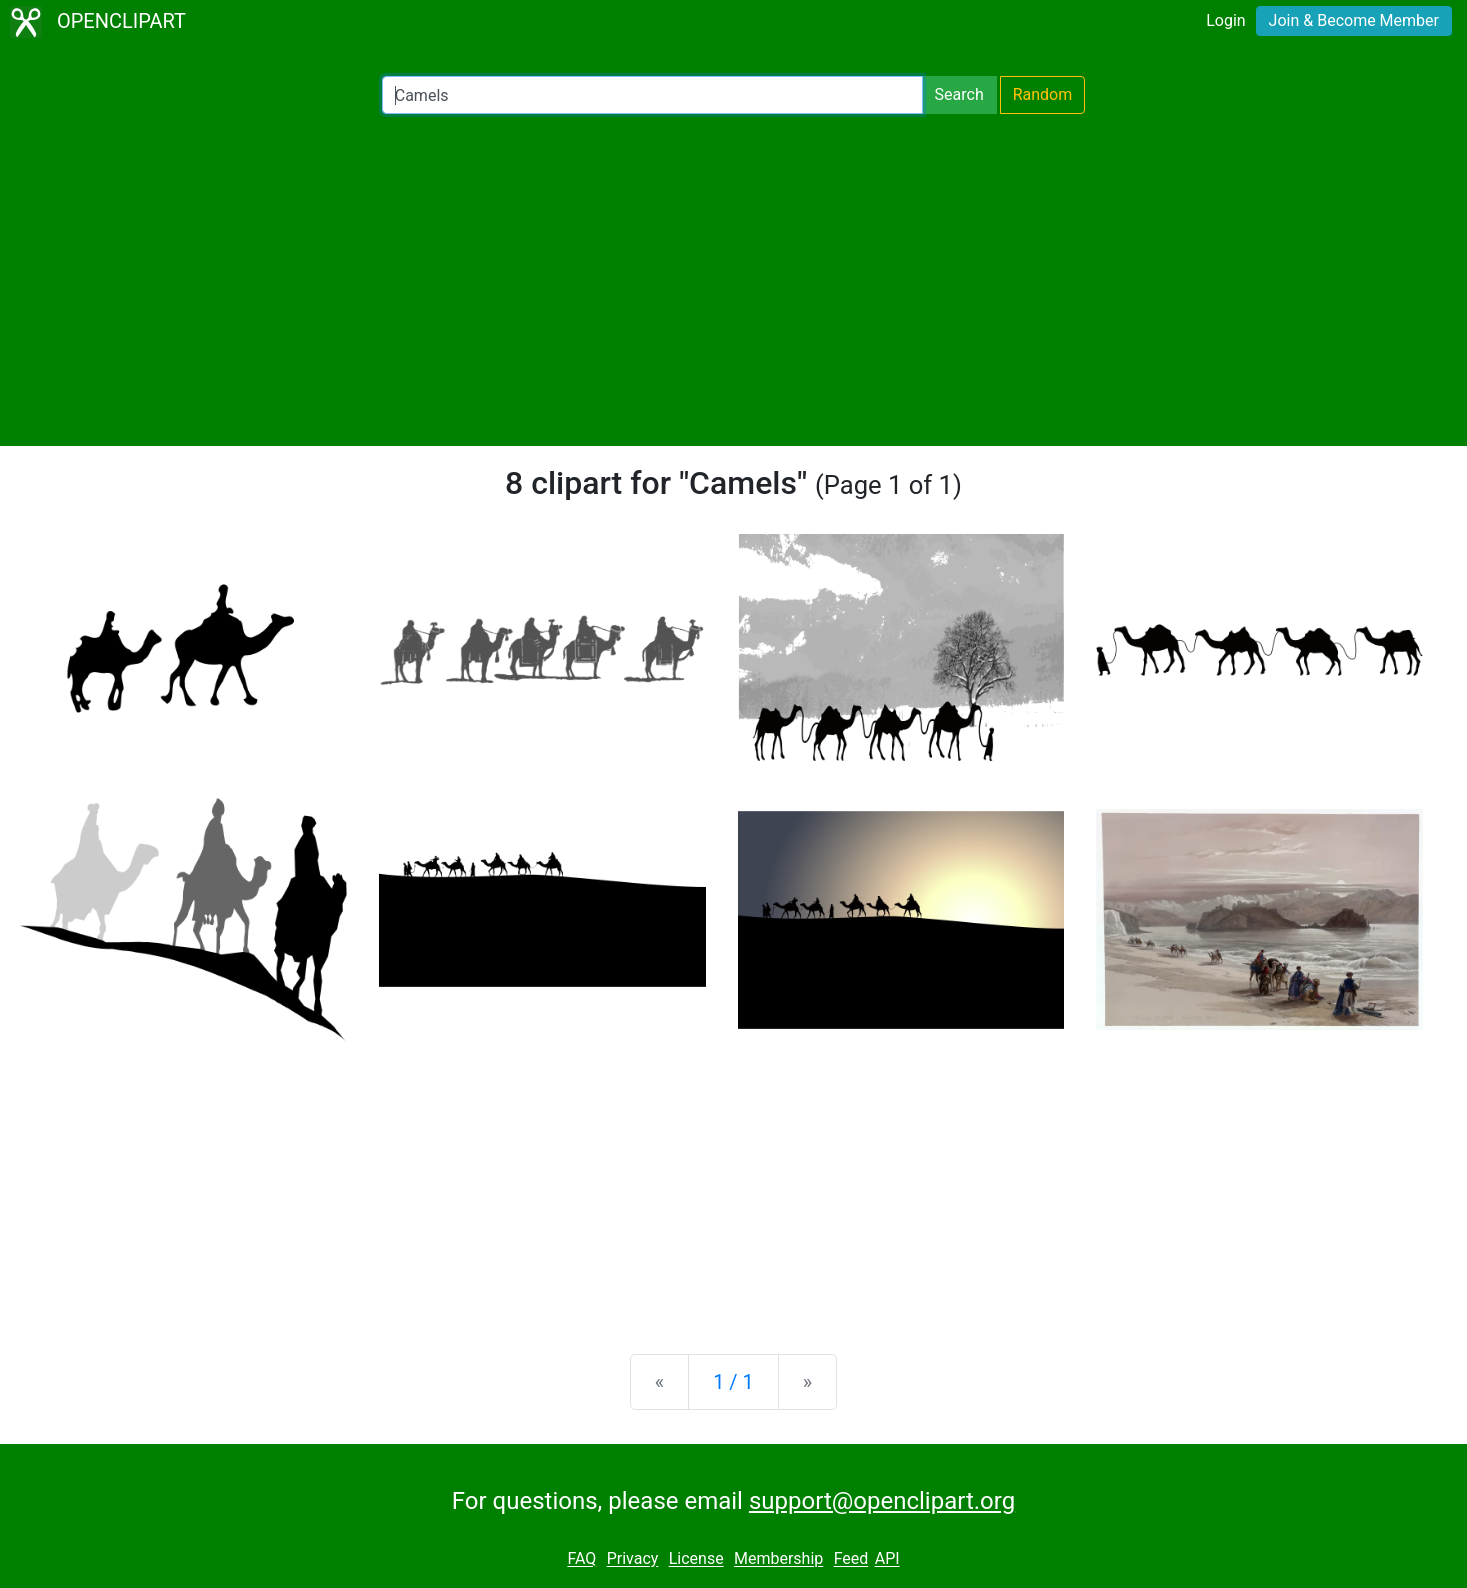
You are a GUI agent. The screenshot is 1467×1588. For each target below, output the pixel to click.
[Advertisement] (734, 280)
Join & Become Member (1354, 20)
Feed (851, 1559)
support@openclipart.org (882, 1501)
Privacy (633, 1559)
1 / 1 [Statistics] (733, 1382)
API (887, 1559)
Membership (778, 1559)
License (696, 1559)
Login (1225, 20)
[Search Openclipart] (652, 95)
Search (959, 94)
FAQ (581, 1559)
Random (1043, 94)
